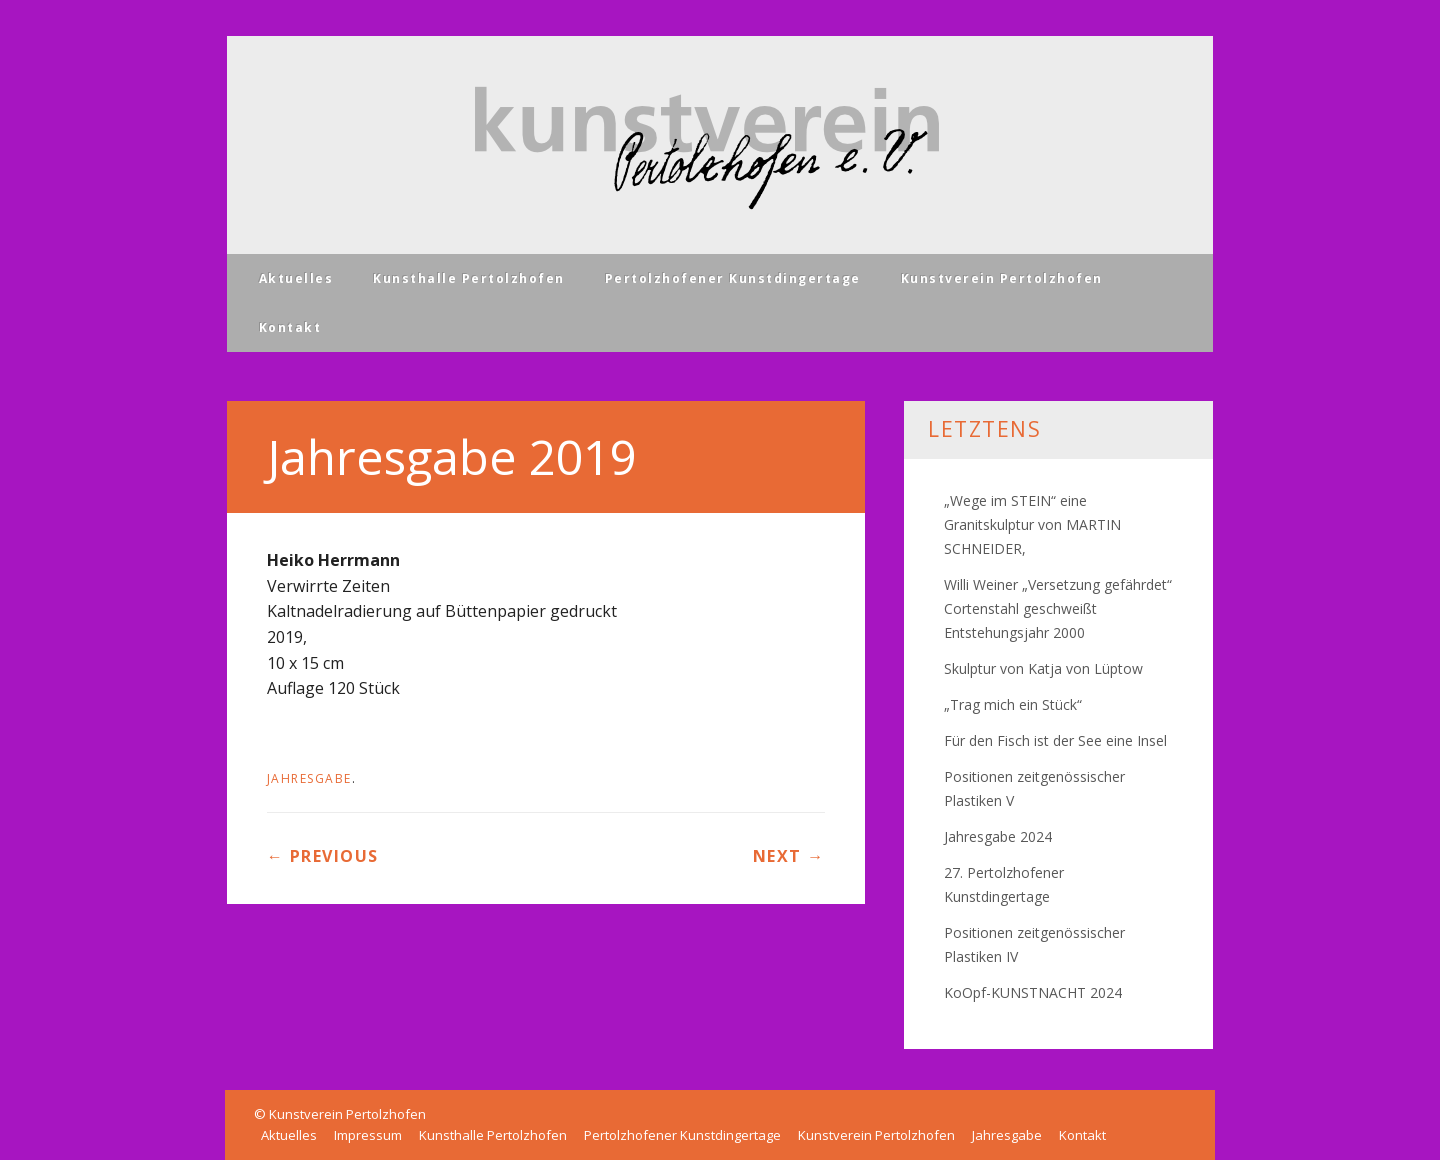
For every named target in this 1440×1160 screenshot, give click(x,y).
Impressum (368, 1135)
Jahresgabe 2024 (998, 836)
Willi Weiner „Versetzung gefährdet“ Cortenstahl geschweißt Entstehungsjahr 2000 (1058, 608)
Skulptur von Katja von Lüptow (1043, 668)
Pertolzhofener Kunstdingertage (733, 278)
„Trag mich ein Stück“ (1013, 704)
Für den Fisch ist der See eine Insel (1055, 740)
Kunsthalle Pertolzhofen (469, 278)
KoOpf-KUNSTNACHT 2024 (1033, 992)
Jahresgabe (309, 778)
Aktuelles (296, 278)
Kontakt (290, 327)
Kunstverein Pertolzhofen (1002, 278)
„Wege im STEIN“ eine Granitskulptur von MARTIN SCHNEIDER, (1032, 524)
